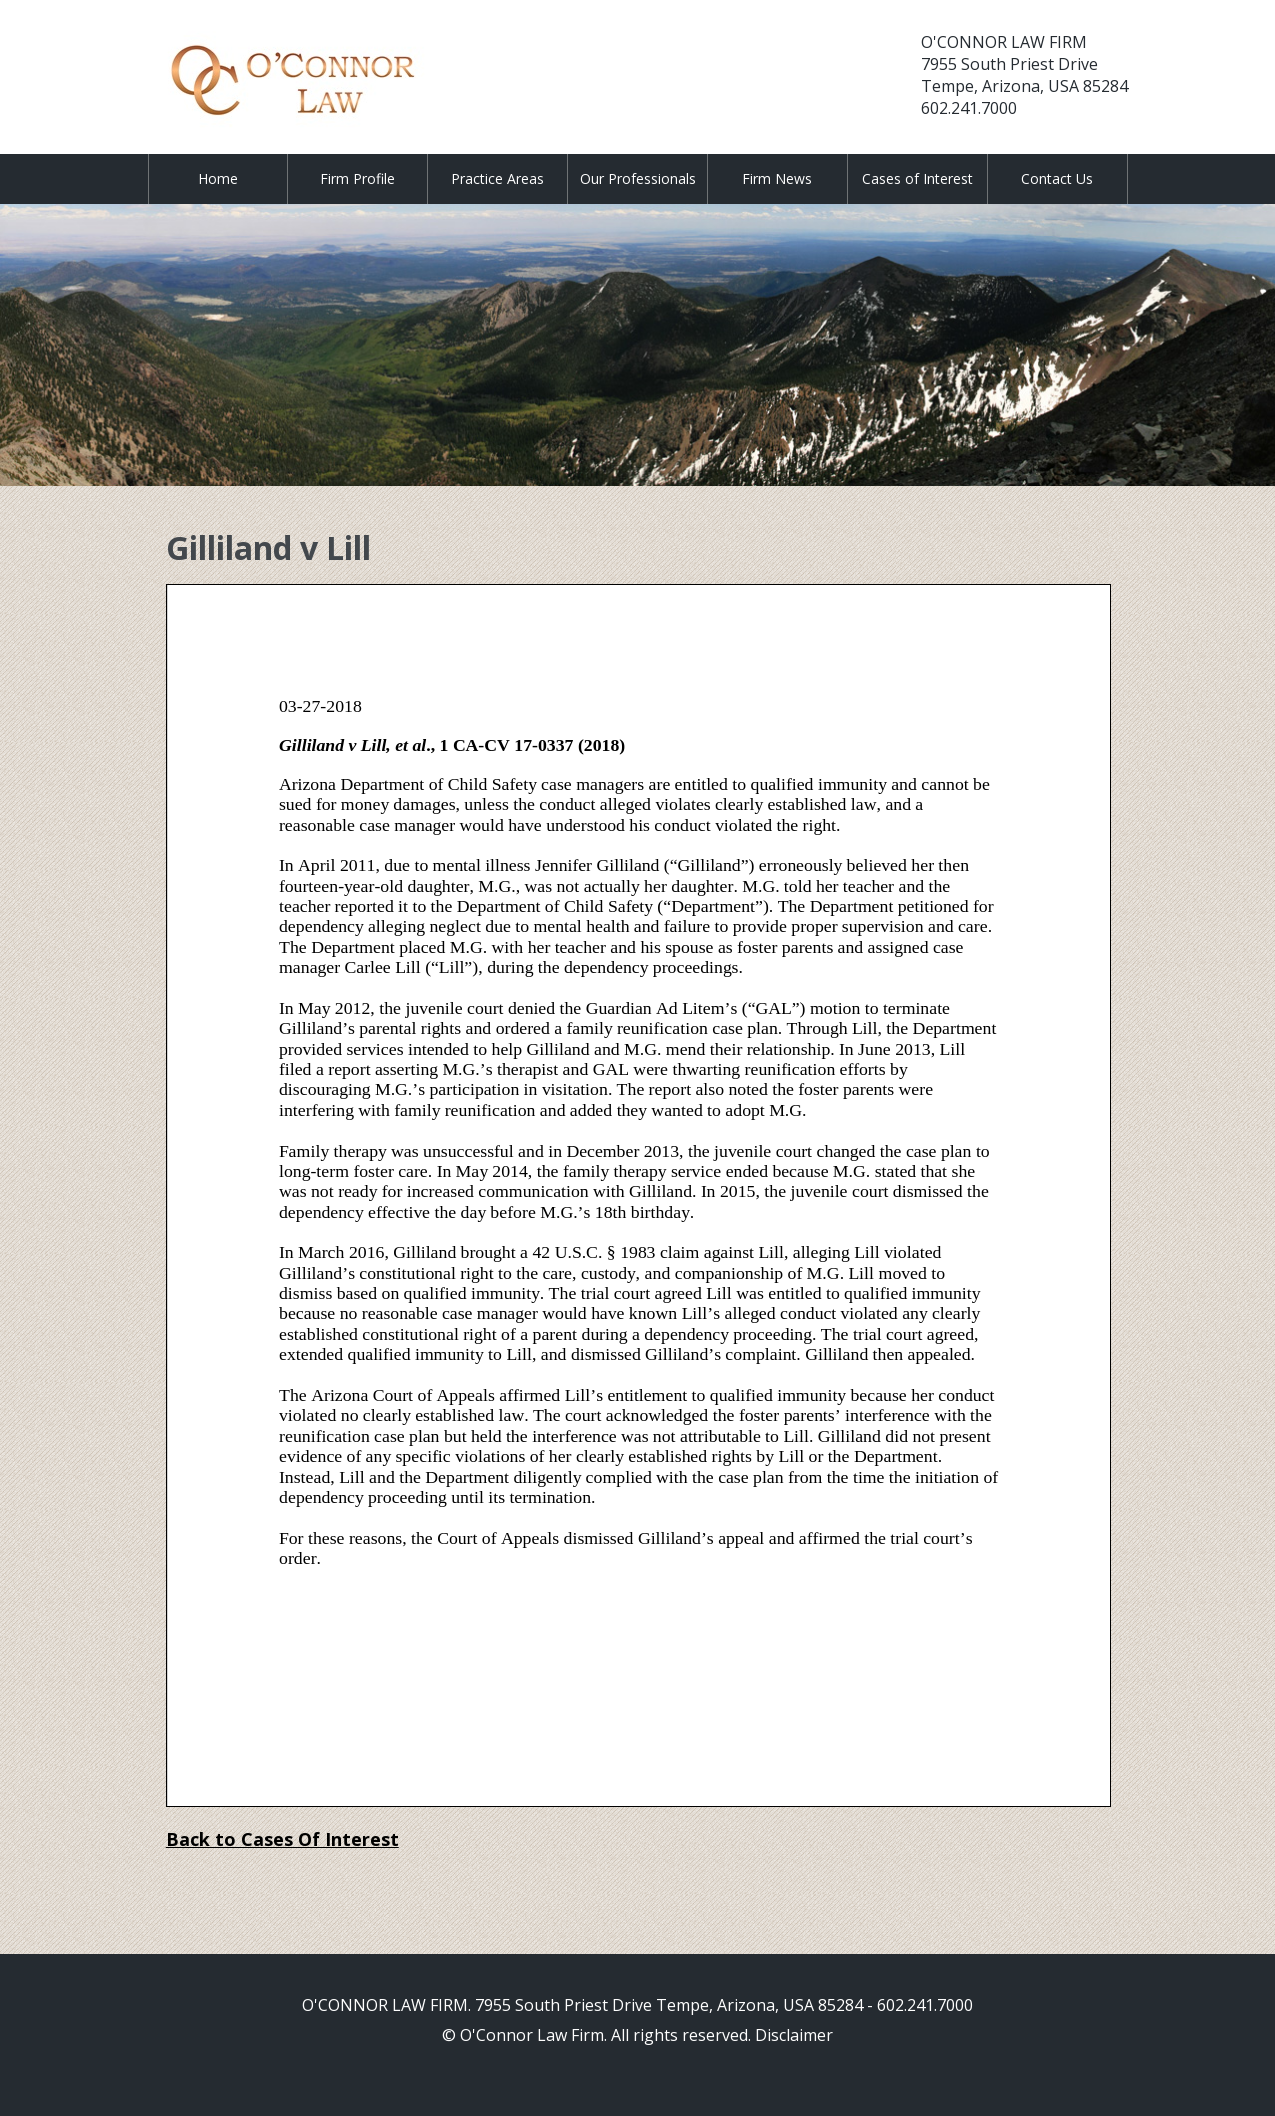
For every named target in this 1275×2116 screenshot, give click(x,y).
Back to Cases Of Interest (282, 1839)
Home (218, 178)
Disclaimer (794, 2035)
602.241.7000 (969, 108)
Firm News (777, 178)
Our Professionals (638, 178)
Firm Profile (357, 178)
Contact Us (1057, 178)
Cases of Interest (917, 178)
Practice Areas (497, 178)
